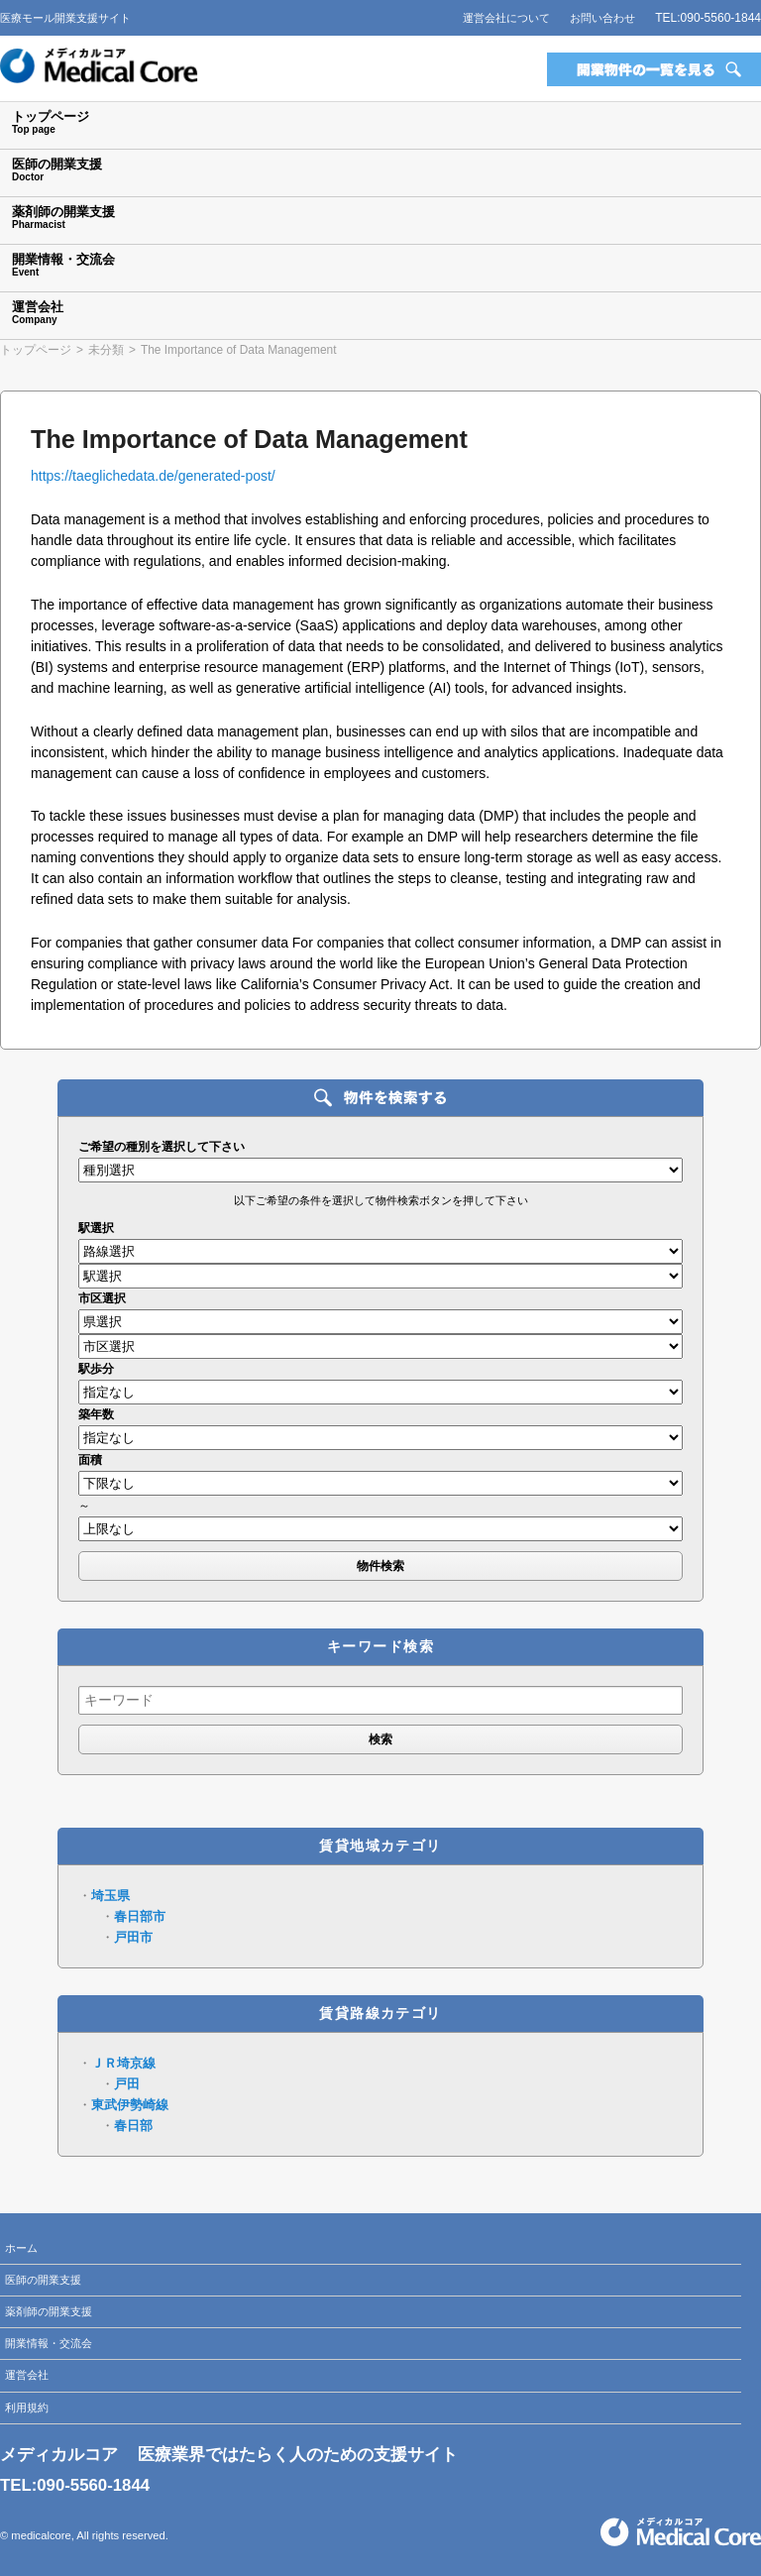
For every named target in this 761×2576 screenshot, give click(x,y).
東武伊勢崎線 (129, 2104)
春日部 (133, 2125)
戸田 (127, 2083)
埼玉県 (110, 1895)
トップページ (35, 350)
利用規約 (27, 2407)
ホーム (21, 2248)
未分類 (106, 350)
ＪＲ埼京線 (123, 2063)
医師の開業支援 (43, 2280)
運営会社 (27, 2375)
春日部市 (139, 1916)
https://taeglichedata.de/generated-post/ (153, 476)
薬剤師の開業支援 (48, 2311)
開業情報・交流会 (48, 2343)
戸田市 (133, 1937)
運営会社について (506, 18)
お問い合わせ (602, 18)
